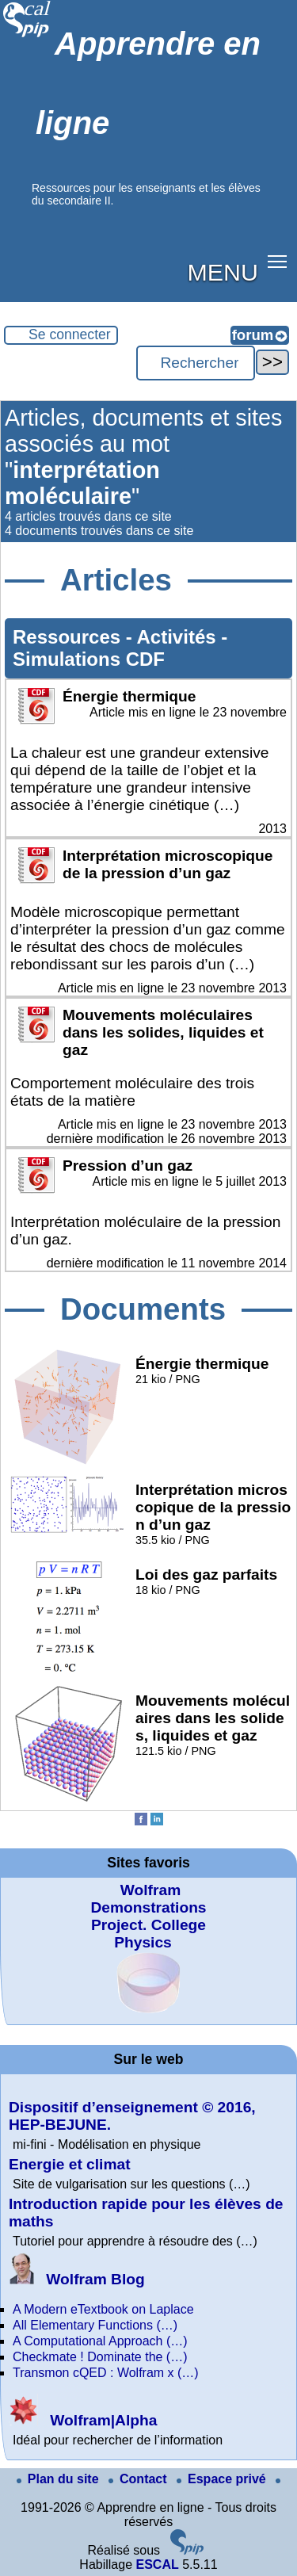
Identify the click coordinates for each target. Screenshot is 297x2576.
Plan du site (59, 2479)
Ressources (69, 637)
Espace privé (223, 2479)
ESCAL (156, 2564)
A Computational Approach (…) (100, 2341)
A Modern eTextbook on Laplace (103, 2309)
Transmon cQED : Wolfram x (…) (106, 2372)
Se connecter (70, 334)
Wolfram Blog (77, 2279)
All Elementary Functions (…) (95, 2325)
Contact (139, 2479)
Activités (179, 637)
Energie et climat (70, 2164)
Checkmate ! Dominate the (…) (100, 2357)
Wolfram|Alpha (83, 2420)
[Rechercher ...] (195, 363)
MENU (223, 271)
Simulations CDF (89, 659)
